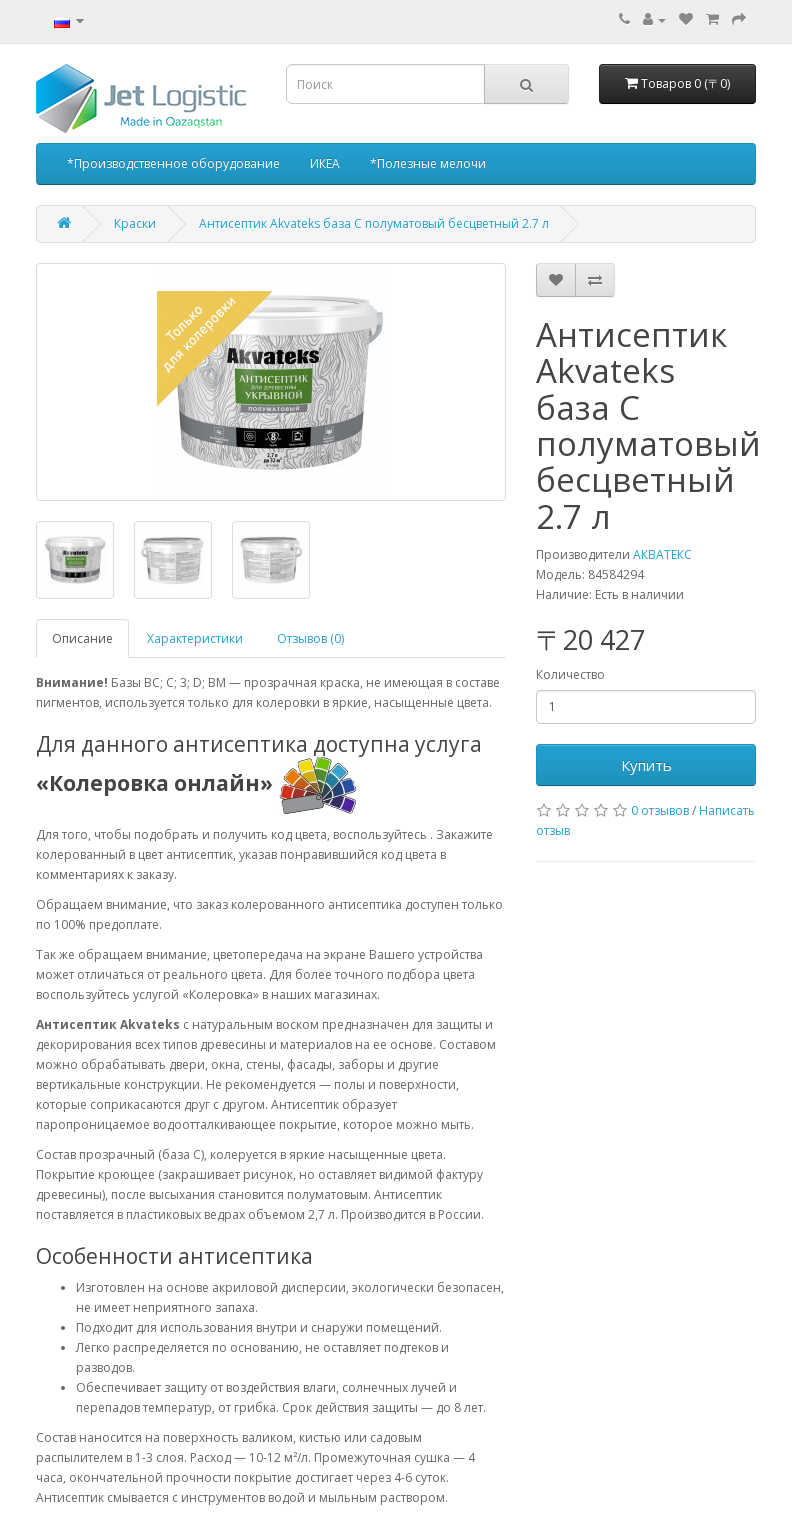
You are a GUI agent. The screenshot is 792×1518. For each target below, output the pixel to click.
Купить (646, 765)
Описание (82, 638)
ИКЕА (325, 163)
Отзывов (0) (310, 638)
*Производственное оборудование (173, 163)
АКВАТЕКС (662, 554)
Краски (135, 223)
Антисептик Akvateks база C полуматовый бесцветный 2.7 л (374, 223)
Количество (570, 674)
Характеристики (195, 638)
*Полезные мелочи (428, 163)
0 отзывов (660, 810)
